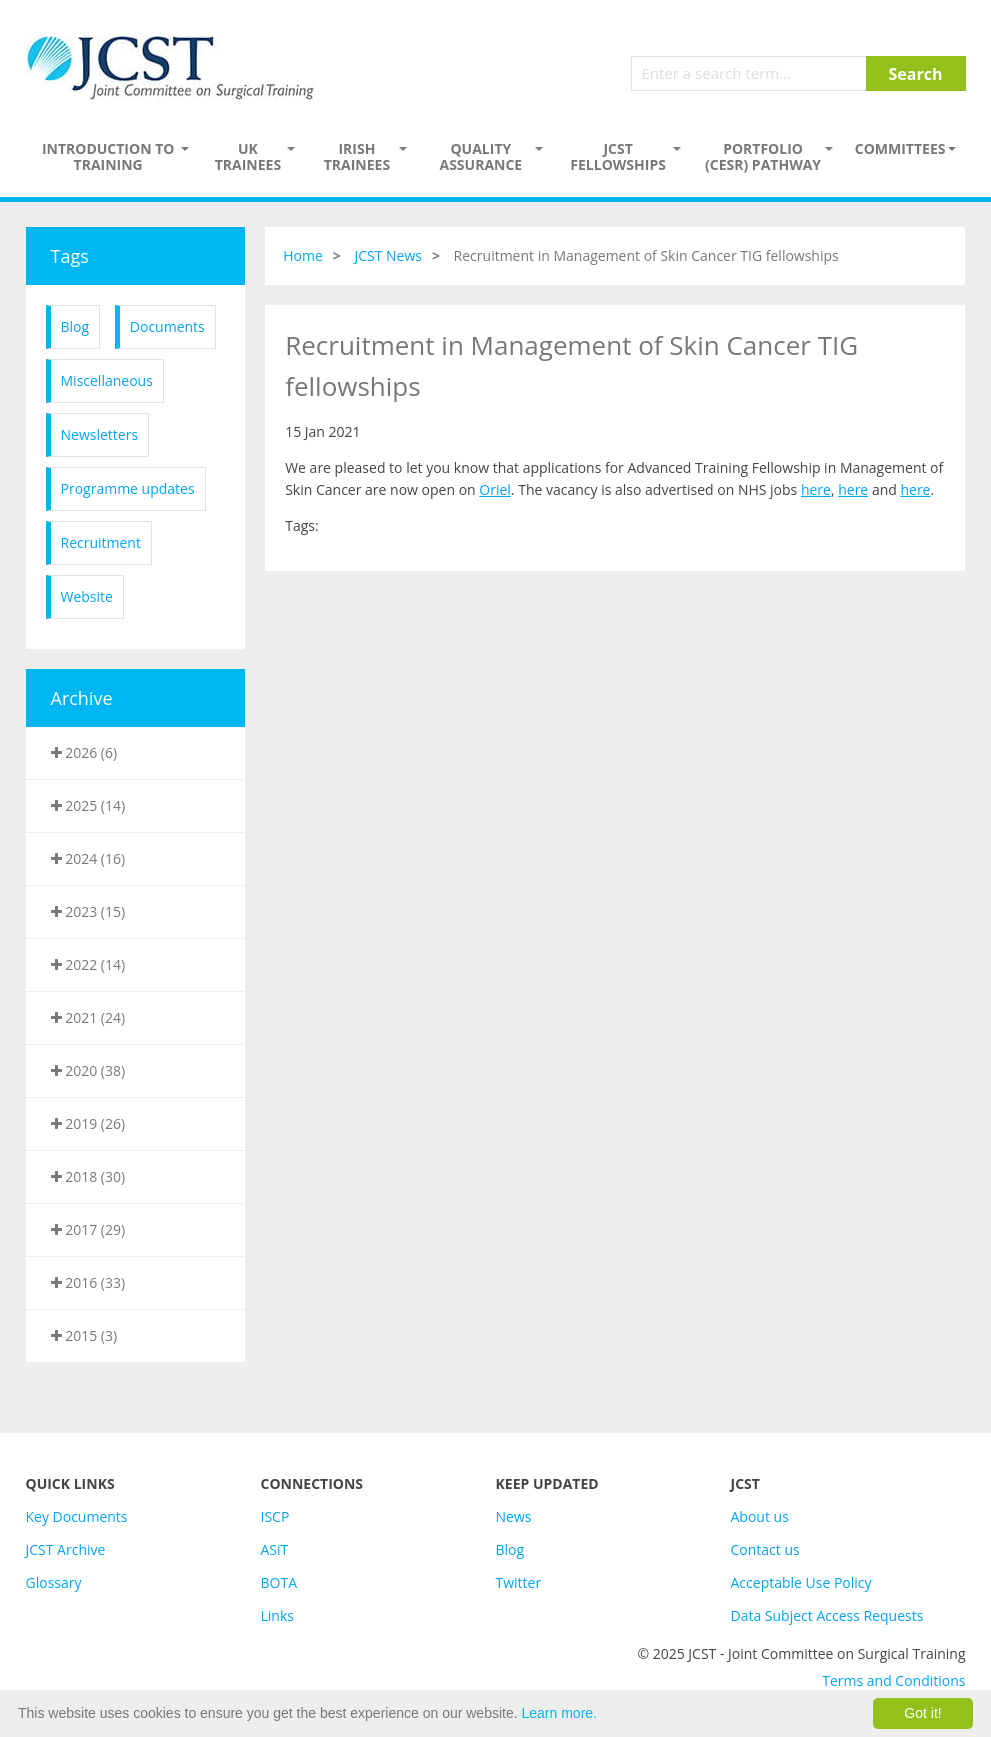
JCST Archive (66, 1549)
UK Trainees (248, 156)
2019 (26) (88, 1123)
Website (87, 596)
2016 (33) (88, 1282)
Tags (70, 256)
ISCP (275, 1516)
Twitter (519, 1582)
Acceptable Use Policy (801, 1582)
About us (760, 1516)
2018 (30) (88, 1176)
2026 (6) (84, 752)
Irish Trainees (357, 156)
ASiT (275, 1549)
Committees (900, 148)
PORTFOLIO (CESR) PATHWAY (763, 156)
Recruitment (101, 542)
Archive (82, 698)
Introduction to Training (108, 156)
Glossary (54, 1582)
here (816, 489)
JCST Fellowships (618, 156)
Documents (167, 326)
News (514, 1516)
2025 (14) (88, 805)
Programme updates (128, 488)
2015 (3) (84, 1335)
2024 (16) (88, 858)
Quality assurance (480, 156)
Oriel (495, 489)
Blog (75, 326)
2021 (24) (88, 1017)
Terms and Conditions (893, 1680)
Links (277, 1615)
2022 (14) (88, 964)
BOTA (279, 1582)
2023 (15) (88, 911)
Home (303, 255)
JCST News (388, 255)
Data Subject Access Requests (827, 1615)
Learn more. (559, 1713)
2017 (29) (88, 1229)
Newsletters (100, 434)
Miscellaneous (107, 380)
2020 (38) (88, 1070)
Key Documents (77, 1516)
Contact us (765, 1549)
